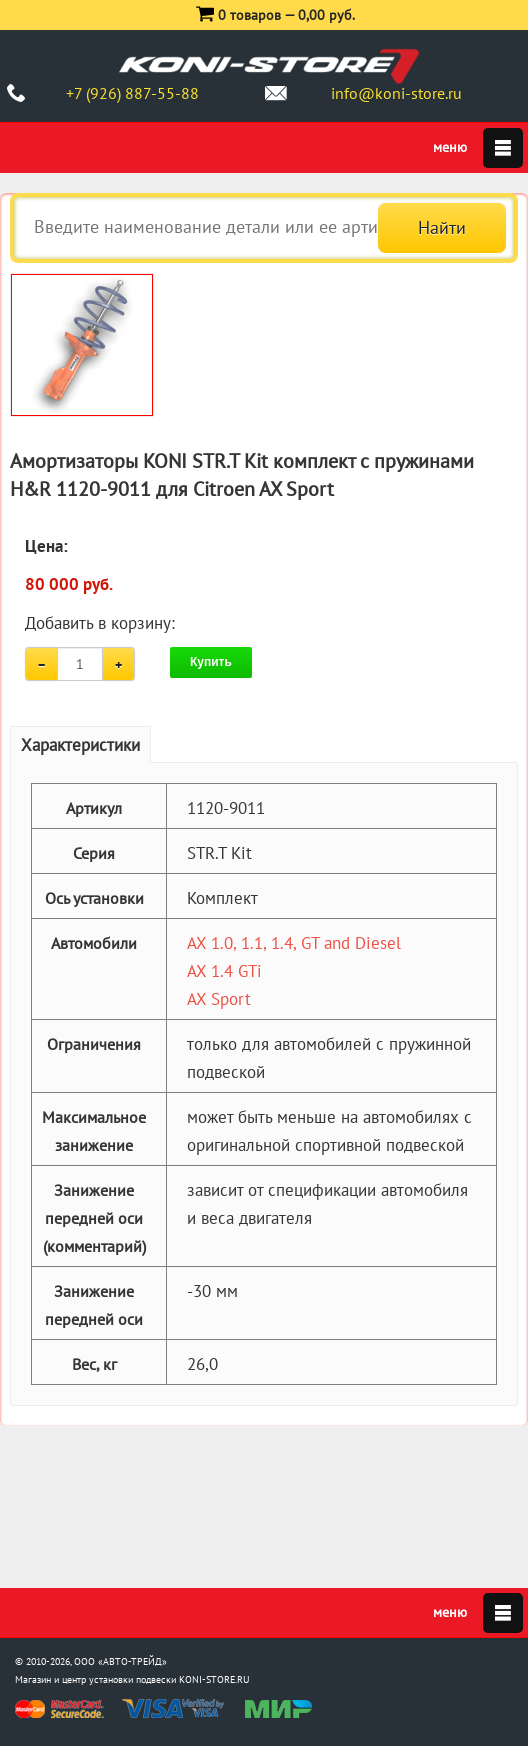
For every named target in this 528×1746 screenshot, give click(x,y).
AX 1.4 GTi (224, 971)
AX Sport (219, 999)
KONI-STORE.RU (214, 1679)
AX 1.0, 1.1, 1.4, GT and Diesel (294, 943)
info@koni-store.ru (396, 93)
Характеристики (80, 745)
